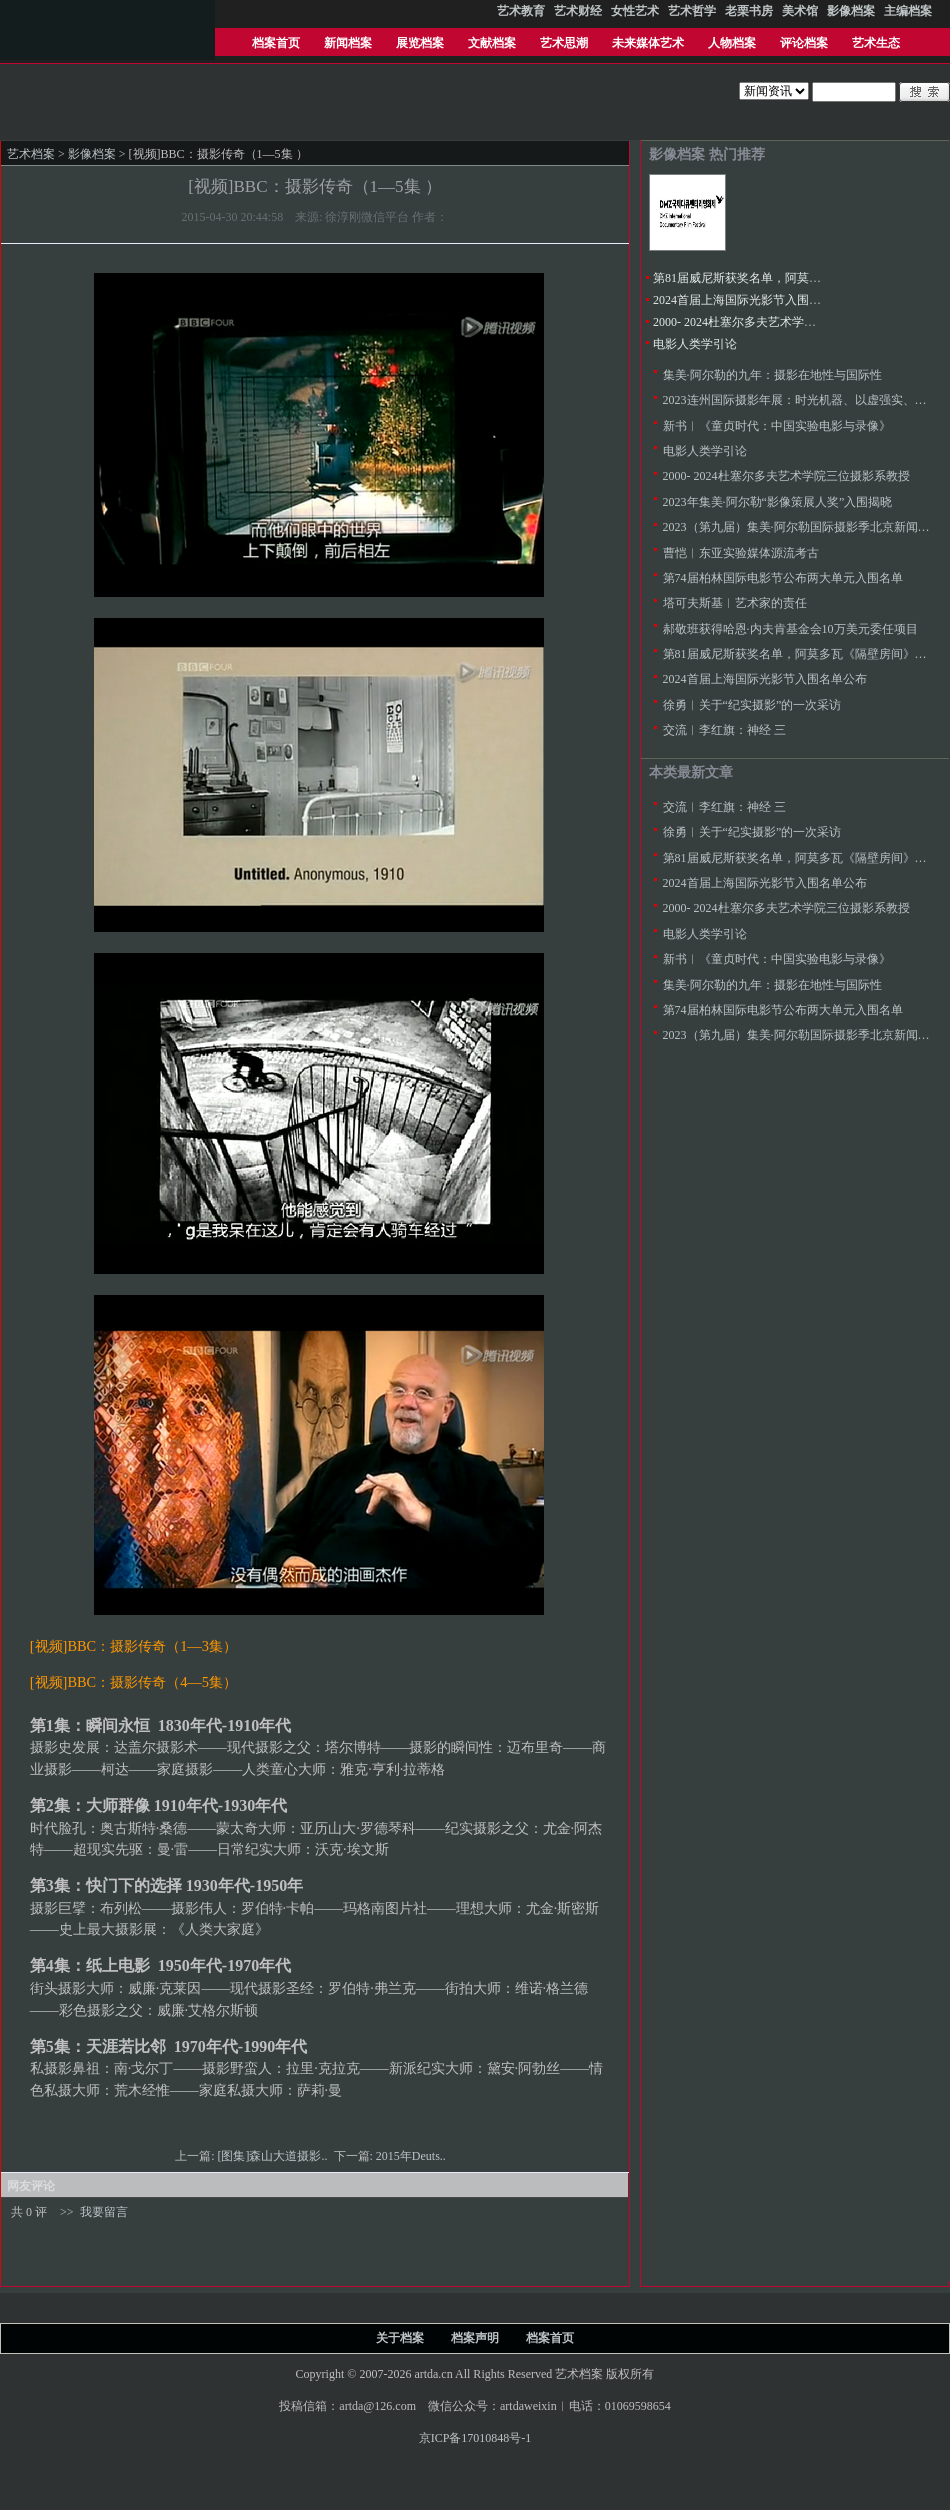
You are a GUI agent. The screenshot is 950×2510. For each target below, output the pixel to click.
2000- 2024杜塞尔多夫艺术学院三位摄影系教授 (776, 322)
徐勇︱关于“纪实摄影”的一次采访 (752, 705)
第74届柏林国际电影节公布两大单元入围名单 (783, 578)
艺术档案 (31, 154)
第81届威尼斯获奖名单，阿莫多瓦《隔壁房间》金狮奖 (797, 278)
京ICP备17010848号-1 (475, 2438)
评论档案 (804, 43)
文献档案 (492, 43)
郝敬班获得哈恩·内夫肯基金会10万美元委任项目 (790, 629)
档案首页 (276, 43)
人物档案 (732, 43)
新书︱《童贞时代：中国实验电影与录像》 (777, 426)
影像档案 (92, 154)
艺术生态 (876, 43)
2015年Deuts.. (412, 2156)
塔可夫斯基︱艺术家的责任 (735, 603)
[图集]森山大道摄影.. (274, 2156)
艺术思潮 (564, 43)
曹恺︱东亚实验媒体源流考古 (741, 553)
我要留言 (104, 2212)
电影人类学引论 (695, 344)
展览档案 (420, 43)
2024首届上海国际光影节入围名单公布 (755, 300)
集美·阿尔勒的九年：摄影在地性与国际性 (772, 375)
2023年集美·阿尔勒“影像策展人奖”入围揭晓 (778, 502)
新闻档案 (348, 43)
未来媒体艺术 (648, 43)
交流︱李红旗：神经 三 (724, 730)
